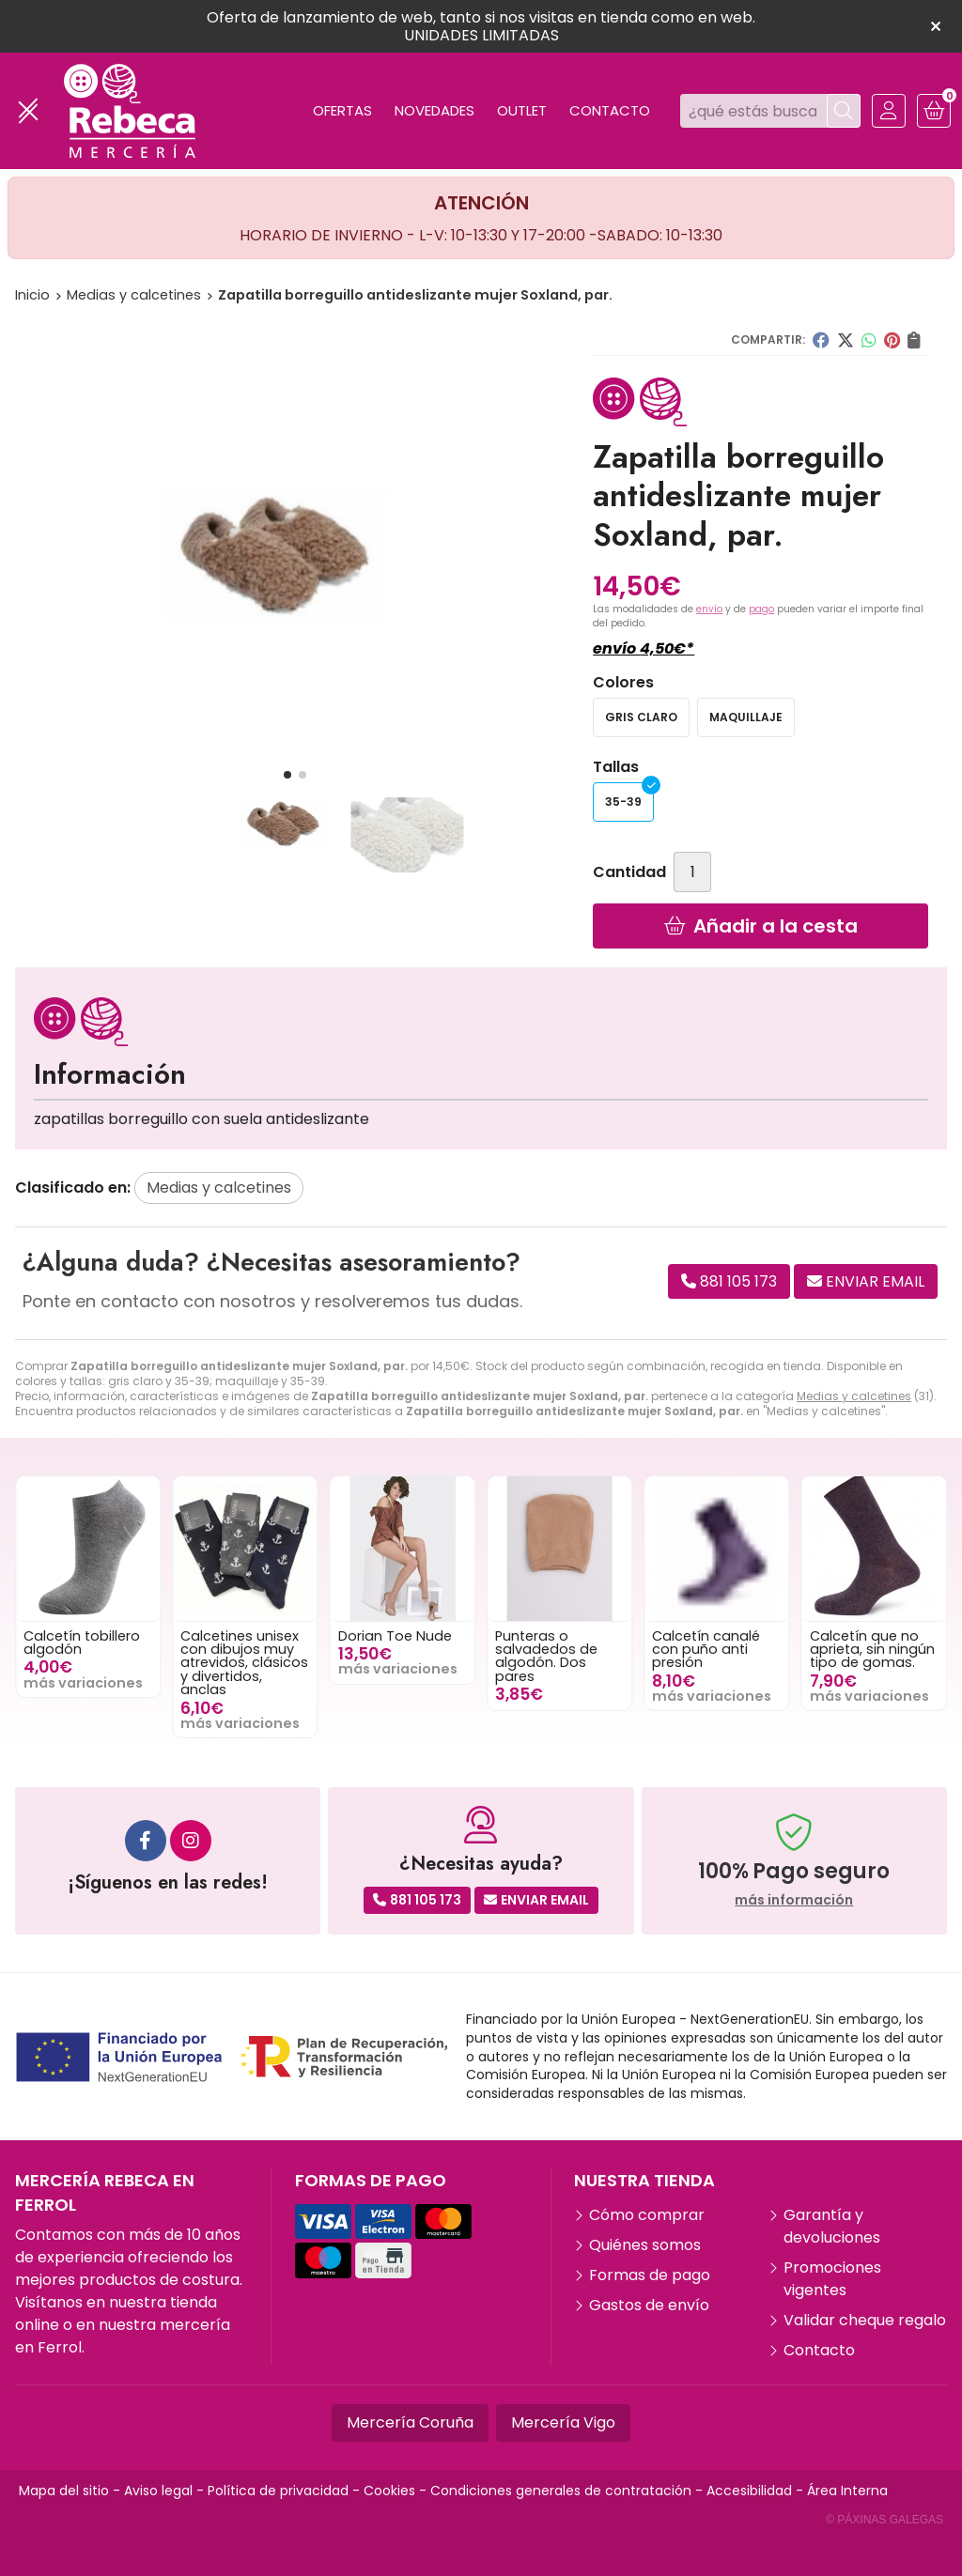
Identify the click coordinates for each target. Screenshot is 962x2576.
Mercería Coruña (410, 2422)
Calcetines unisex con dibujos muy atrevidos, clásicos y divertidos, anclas (275, 1663)
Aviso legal (158, 2490)
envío (709, 609)
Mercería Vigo (563, 2422)
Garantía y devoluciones (832, 2226)
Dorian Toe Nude (426, 1636)
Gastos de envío (649, 2305)
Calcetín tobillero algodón (112, 1642)
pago (761, 609)
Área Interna (847, 2490)
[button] (287, 775)
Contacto (819, 2350)
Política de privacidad (278, 2490)
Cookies (389, 2490)
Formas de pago (649, 2275)
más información (794, 1900)
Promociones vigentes (832, 2279)
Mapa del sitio (64, 2490)
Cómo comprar (647, 2215)
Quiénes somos (645, 2245)
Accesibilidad (749, 2490)
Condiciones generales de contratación (560, 2490)
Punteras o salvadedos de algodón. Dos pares (577, 1656)
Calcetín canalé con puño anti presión (737, 1650)
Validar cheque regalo (865, 2320)
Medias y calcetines (854, 1396)
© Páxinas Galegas (884, 2519)
